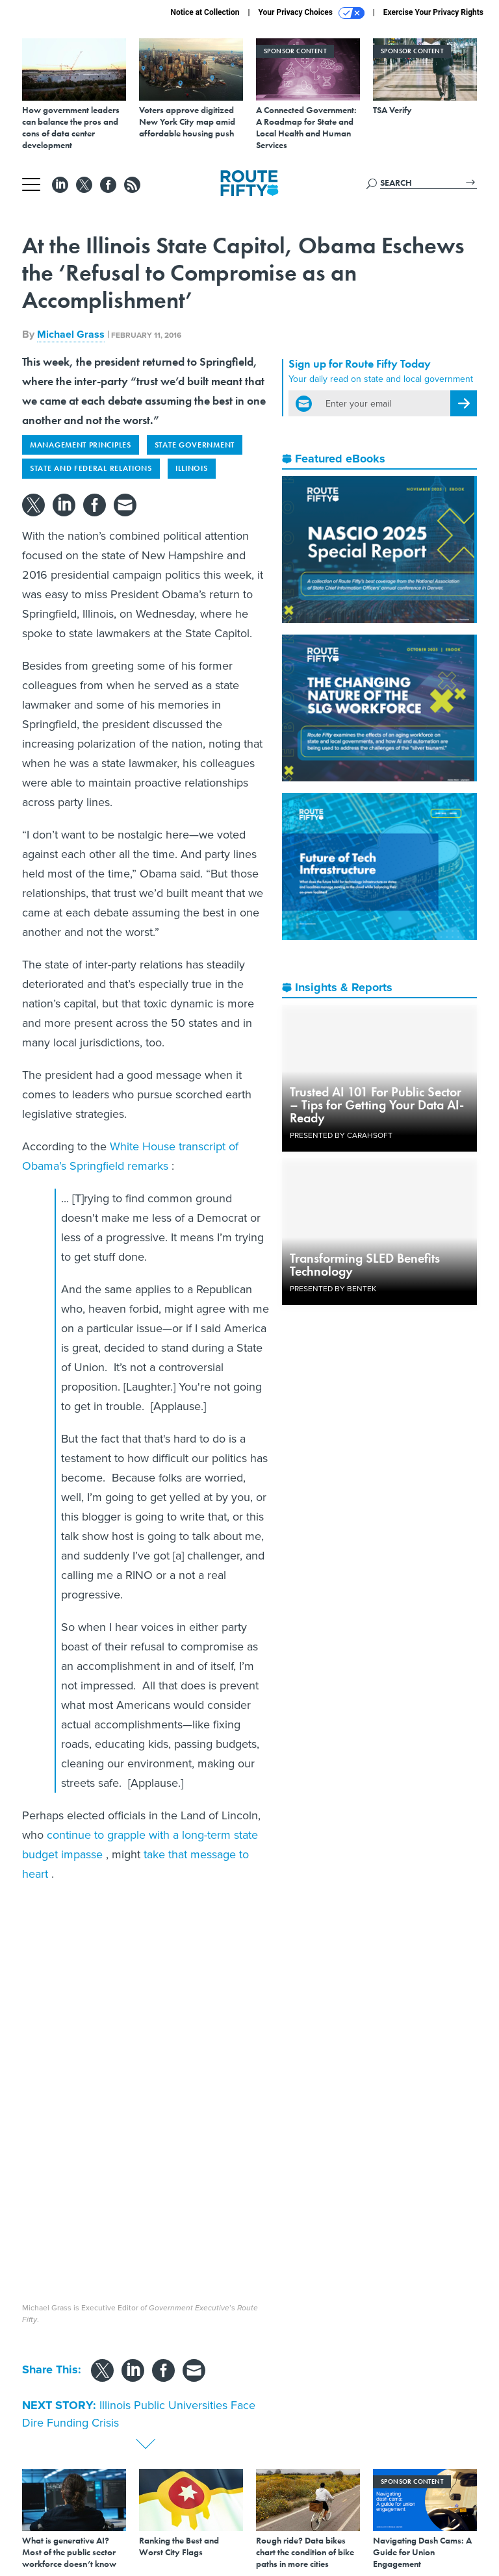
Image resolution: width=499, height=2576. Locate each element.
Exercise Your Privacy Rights (433, 12)
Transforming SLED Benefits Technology (365, 1265)
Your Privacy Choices (312, 13)
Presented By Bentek (333, 1288)
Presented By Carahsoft (341, 1135)
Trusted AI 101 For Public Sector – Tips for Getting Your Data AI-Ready (377, 1104)
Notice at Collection (204, 12)
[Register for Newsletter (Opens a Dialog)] (463, 403)
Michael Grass (71, 334)
